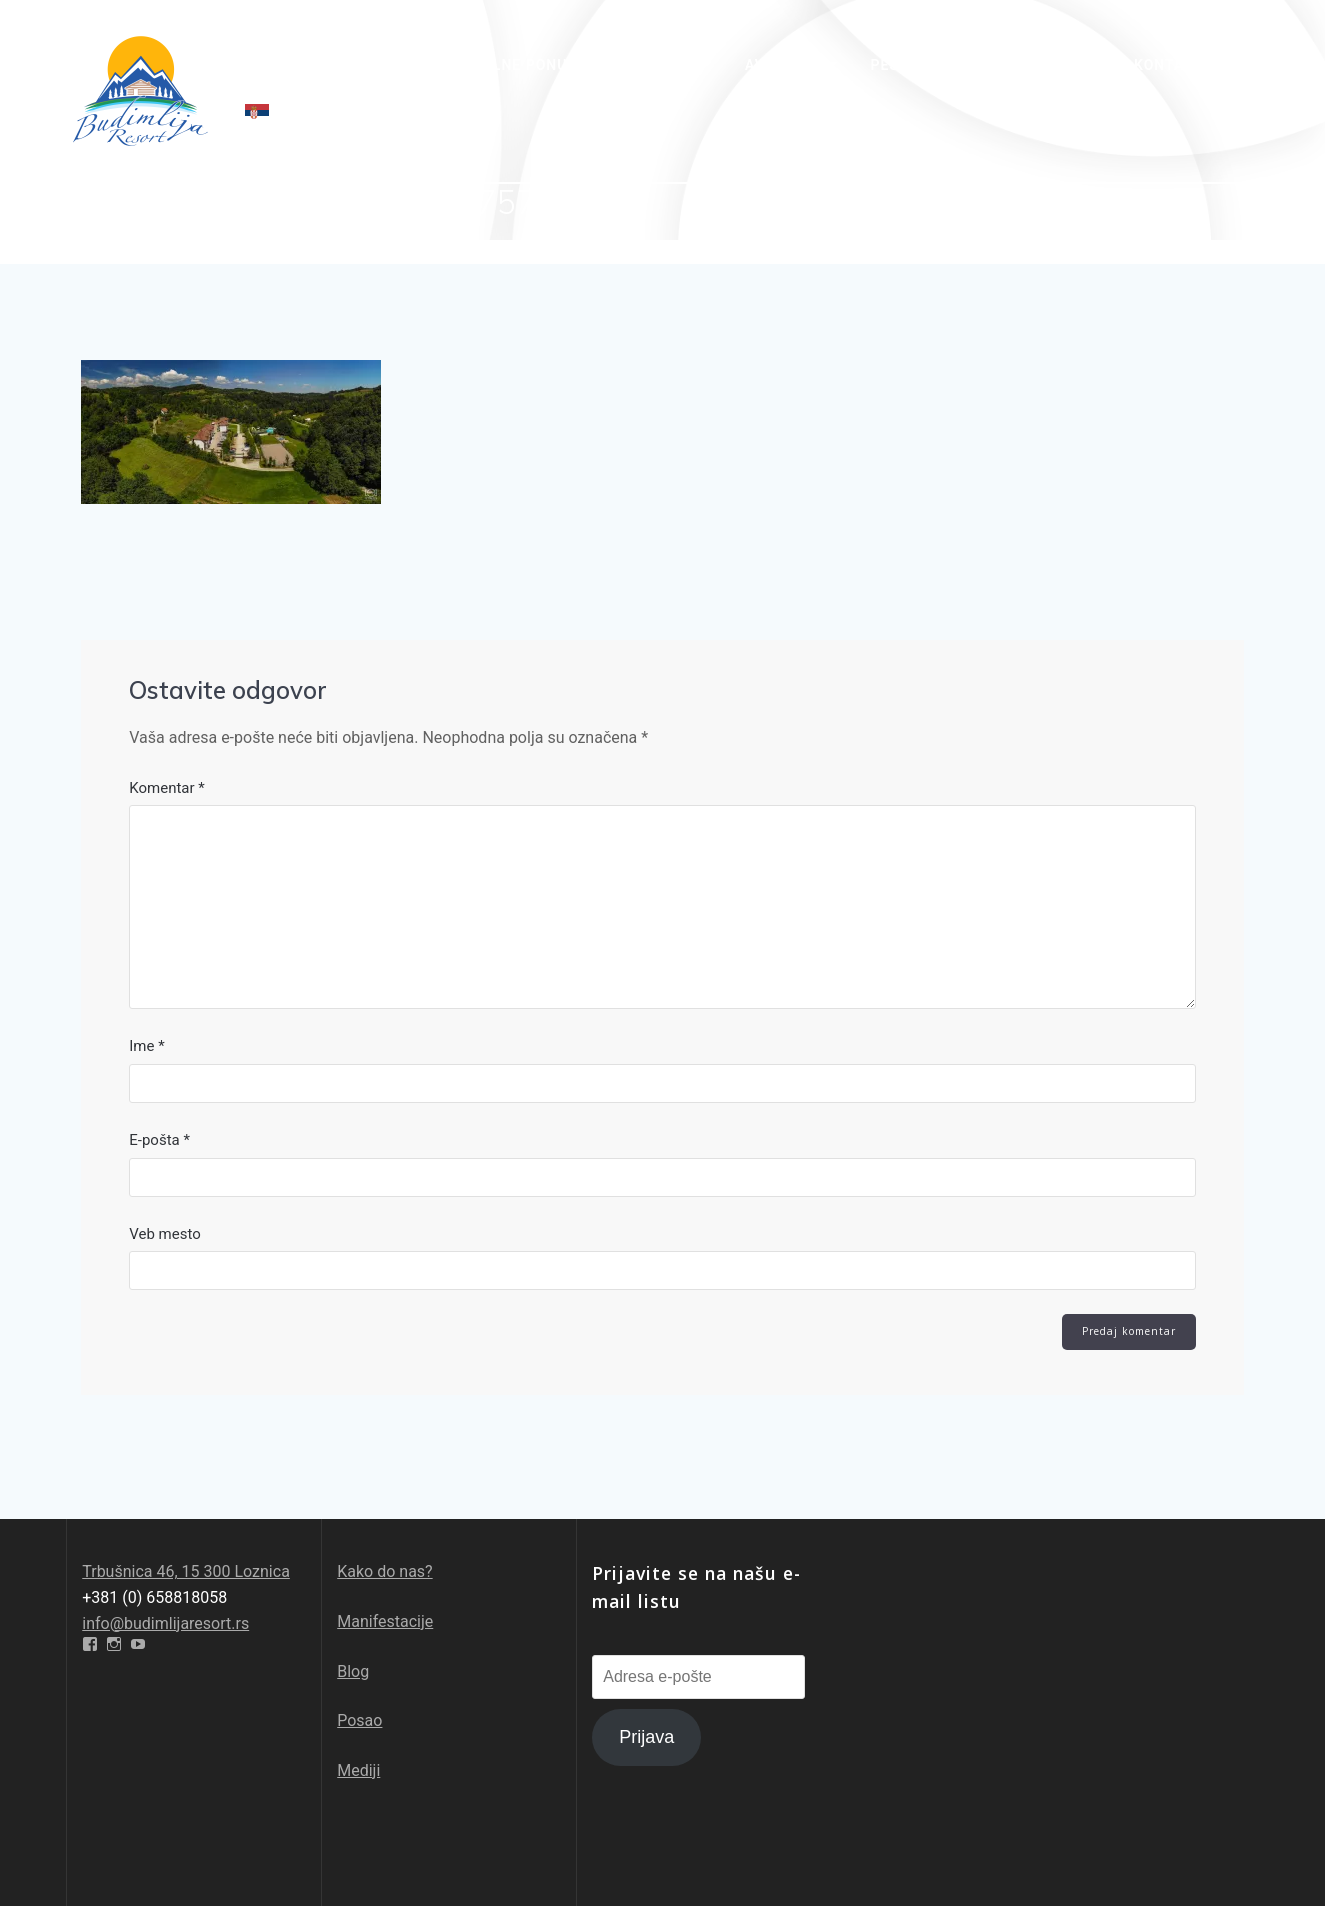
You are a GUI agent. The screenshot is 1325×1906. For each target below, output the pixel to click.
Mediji (358, 1770)
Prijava (646, 1737)
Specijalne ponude (508, 65)
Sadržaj (665, 65)
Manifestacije (385, 1621)
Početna (280, 65)
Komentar (167, 788)
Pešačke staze (929, 65)
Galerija (1071, 65)
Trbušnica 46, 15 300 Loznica (186, 1571)
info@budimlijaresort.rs (165, 1623)
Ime (146, 1046)
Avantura (785, 65)
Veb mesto (165, 1235)
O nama (373, 65)
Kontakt (1169, 65)
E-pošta (159, 1141)
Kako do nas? (384, 1571)
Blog (353, 1671)
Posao (359, 1720)
